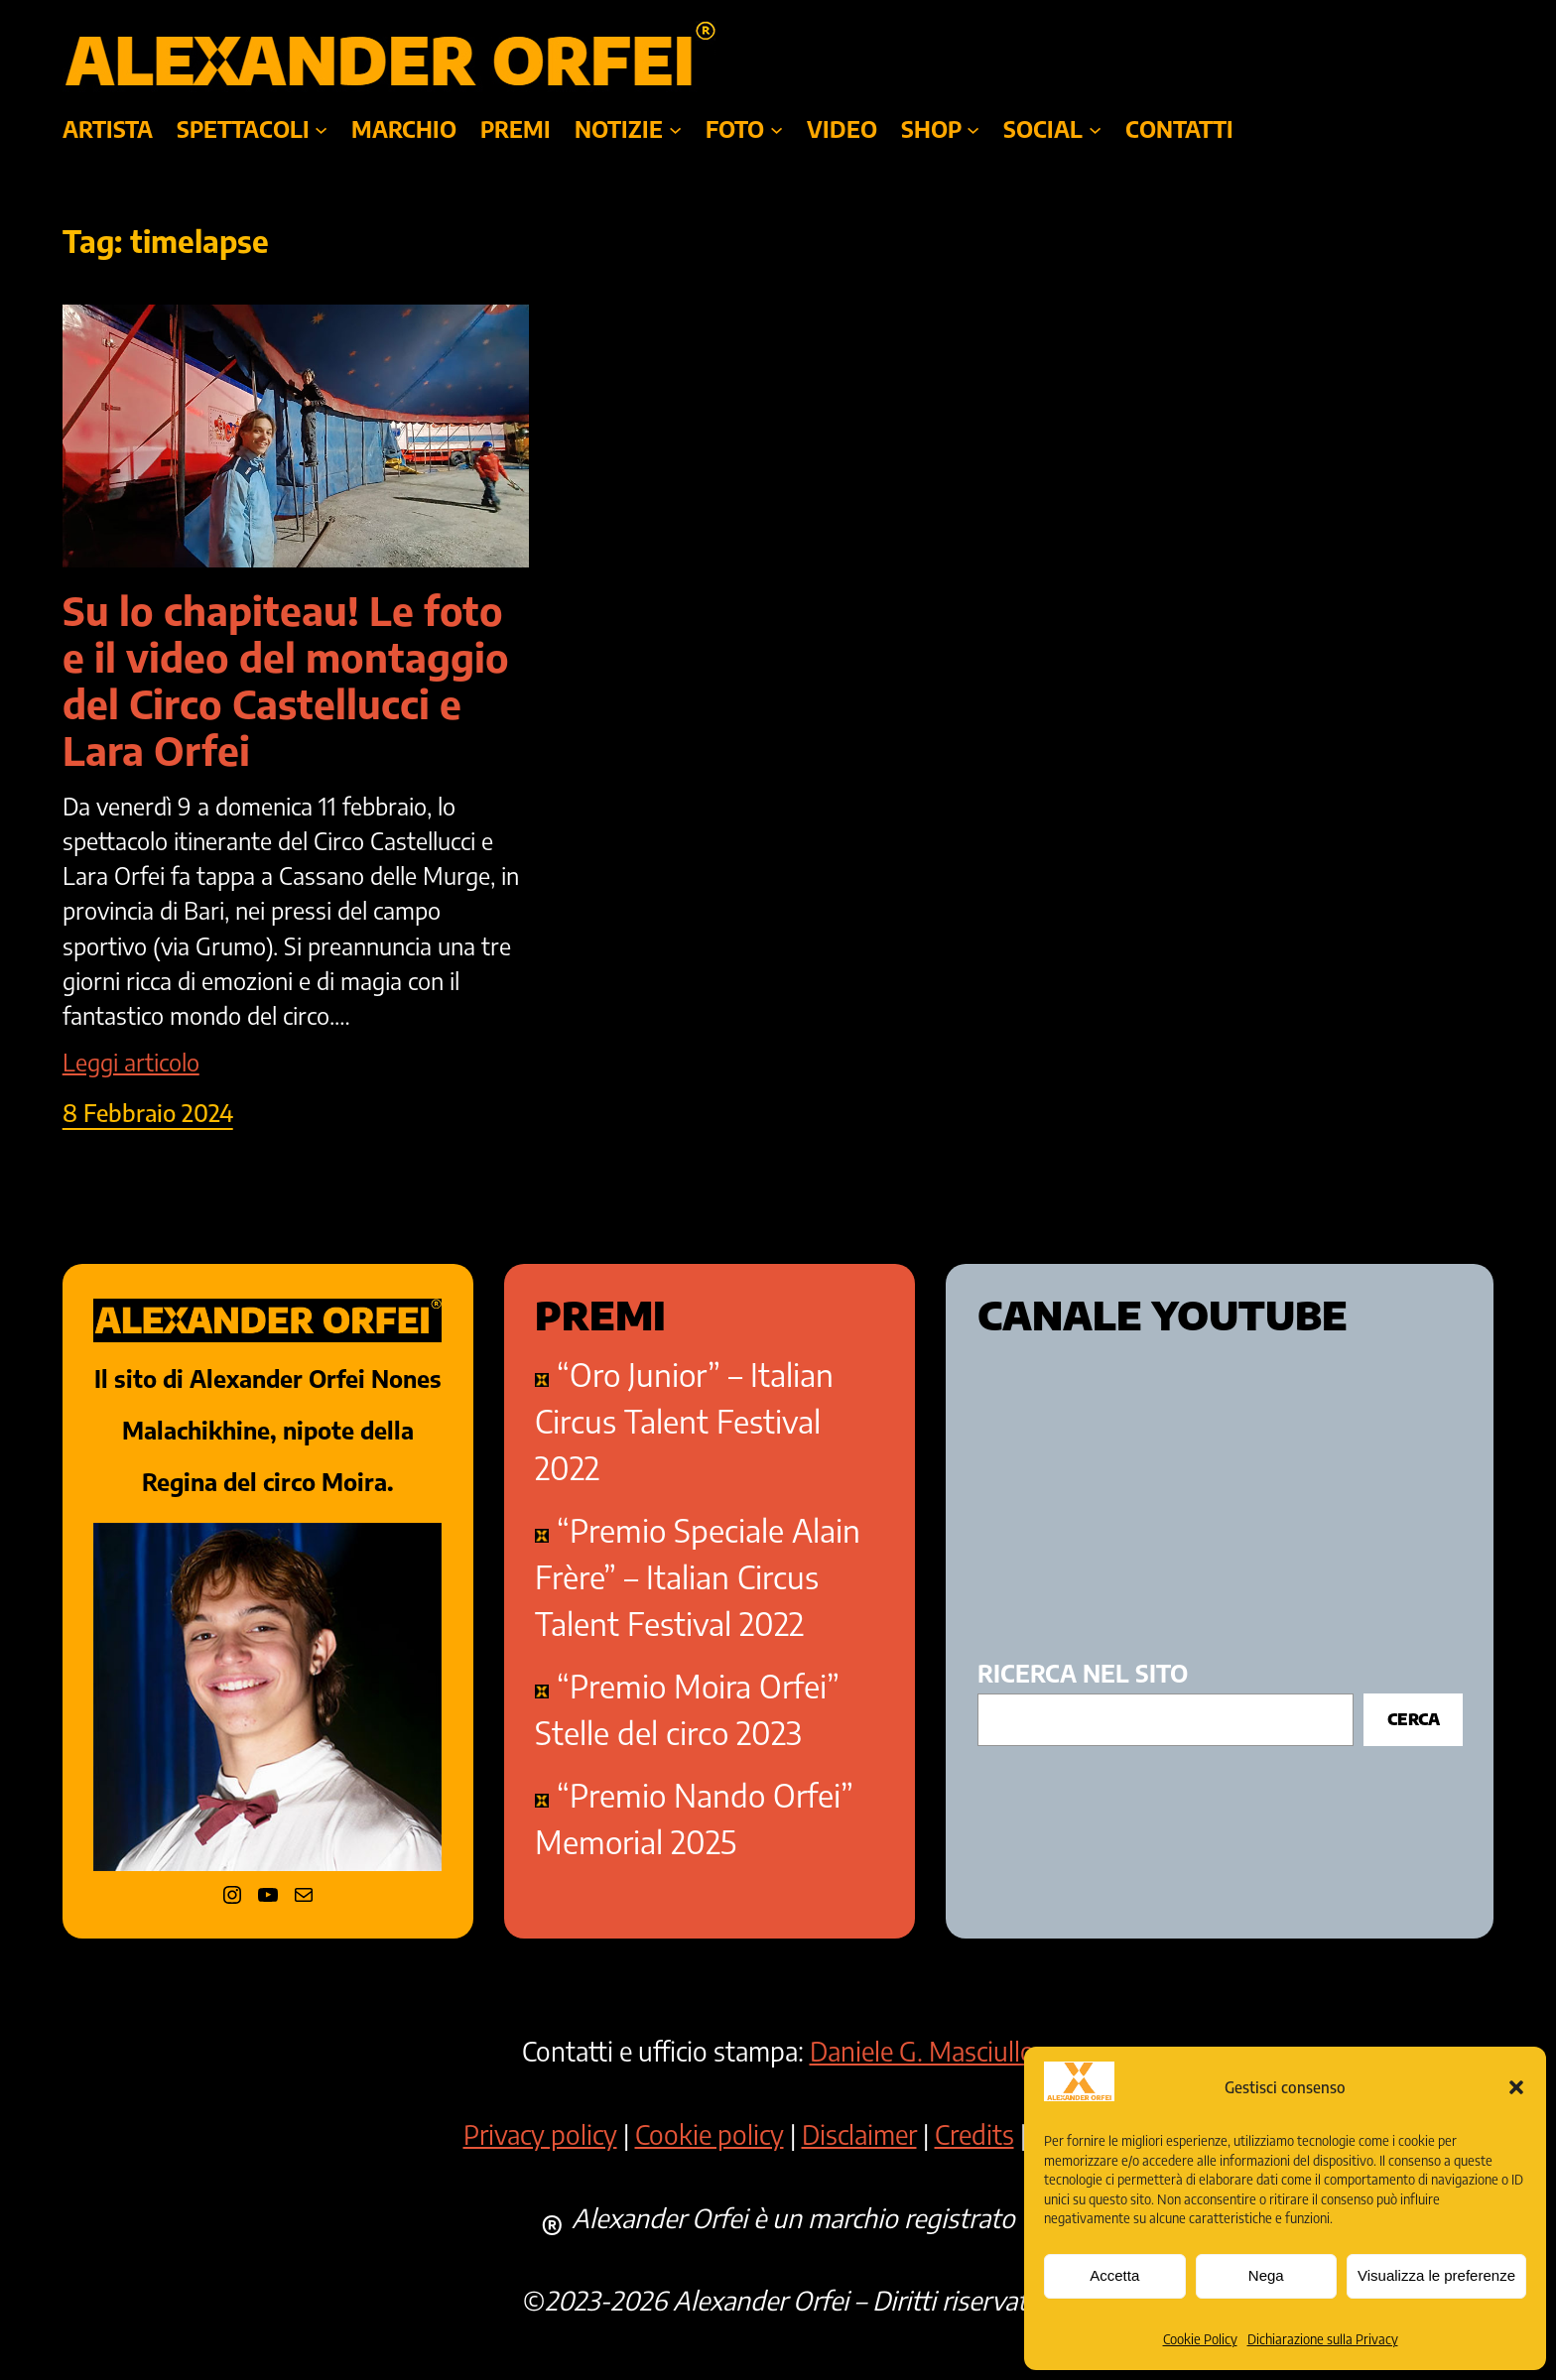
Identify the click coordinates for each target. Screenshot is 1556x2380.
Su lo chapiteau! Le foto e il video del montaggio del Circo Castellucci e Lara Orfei (286, 680)
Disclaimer (859, 2134)
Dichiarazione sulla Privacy (1322, 2339)
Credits (974, 2134)
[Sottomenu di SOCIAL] (1095, 129)
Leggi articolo (131, 1062)
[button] (1516, 2087)
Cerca (1413, 1719)
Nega (1266, 2275)
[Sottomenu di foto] (776, 129)
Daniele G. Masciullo (922, 2051)
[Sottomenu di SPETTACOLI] (321, 129)
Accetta (1114, 2275)
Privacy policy (540, 2134)
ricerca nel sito (1082, 1673)
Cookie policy (709, 2134)
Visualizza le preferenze (1436, 2275)
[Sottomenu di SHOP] (973, 129)
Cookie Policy (1200, 2339)
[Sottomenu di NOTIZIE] (675, 129)
